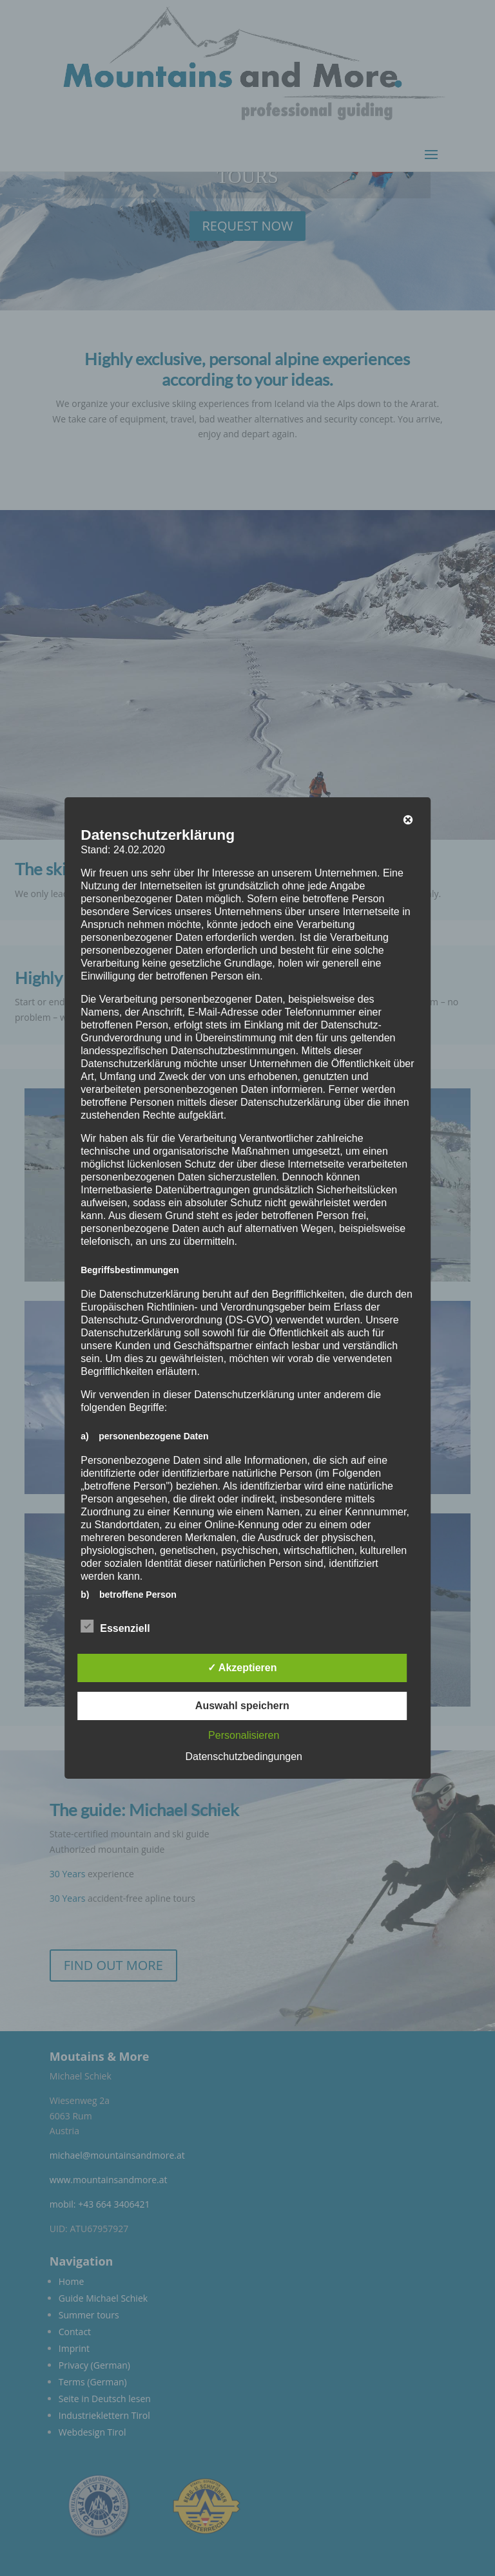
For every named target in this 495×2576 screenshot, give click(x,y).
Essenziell (115, 1627)
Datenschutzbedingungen (244, 1756)
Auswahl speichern (242, 1705)
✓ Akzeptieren (242, 1667)
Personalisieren (243, 1735)
